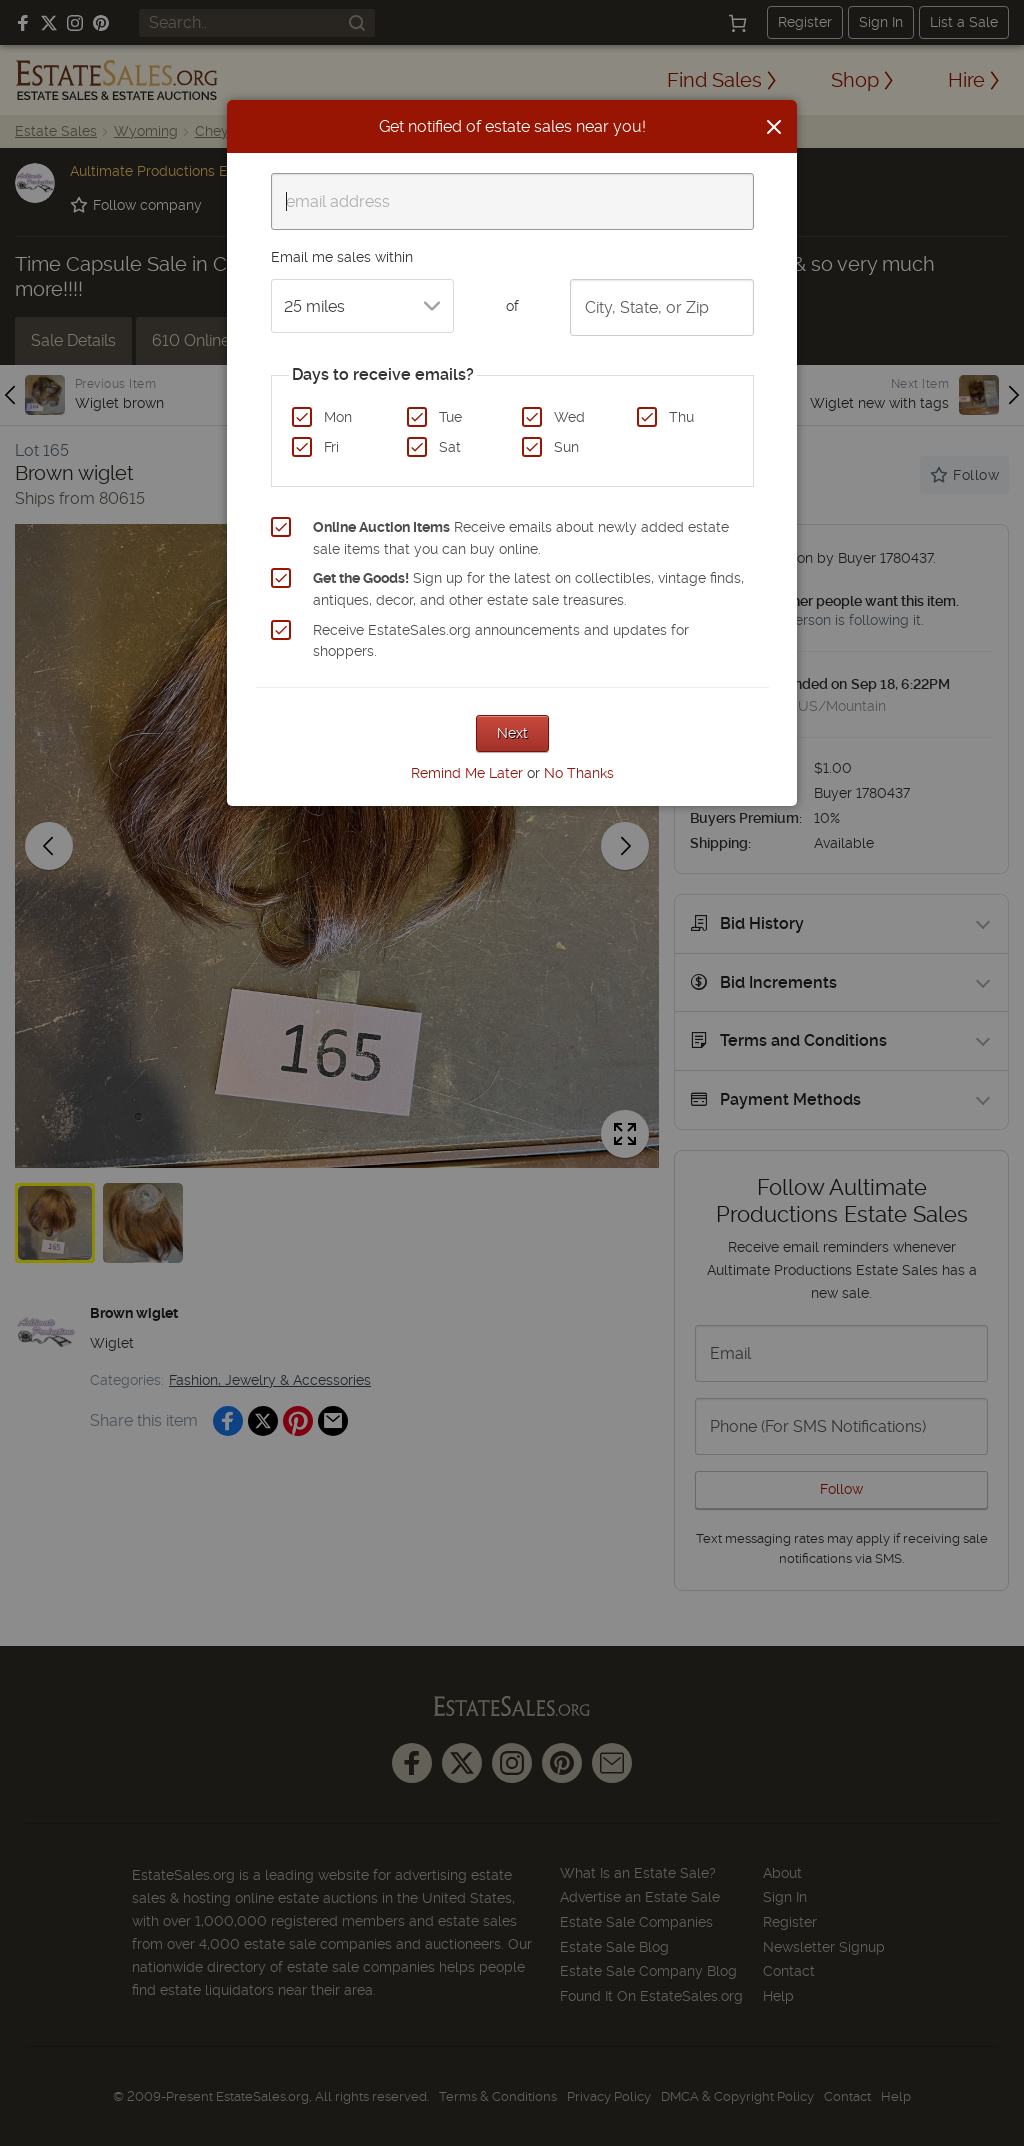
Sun (566, 447)
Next (512, 733)
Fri (331, 447)
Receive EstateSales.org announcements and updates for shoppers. (501, 641)
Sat (450, 447)
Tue (450, 417)
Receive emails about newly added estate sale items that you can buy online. (521, 538)
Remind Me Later (467, 773)
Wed (569, 417)
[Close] (774, 127)
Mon (338, 417)
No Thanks (579, 773)
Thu (681, 417)
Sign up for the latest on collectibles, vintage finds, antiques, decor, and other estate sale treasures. (528, 589)
